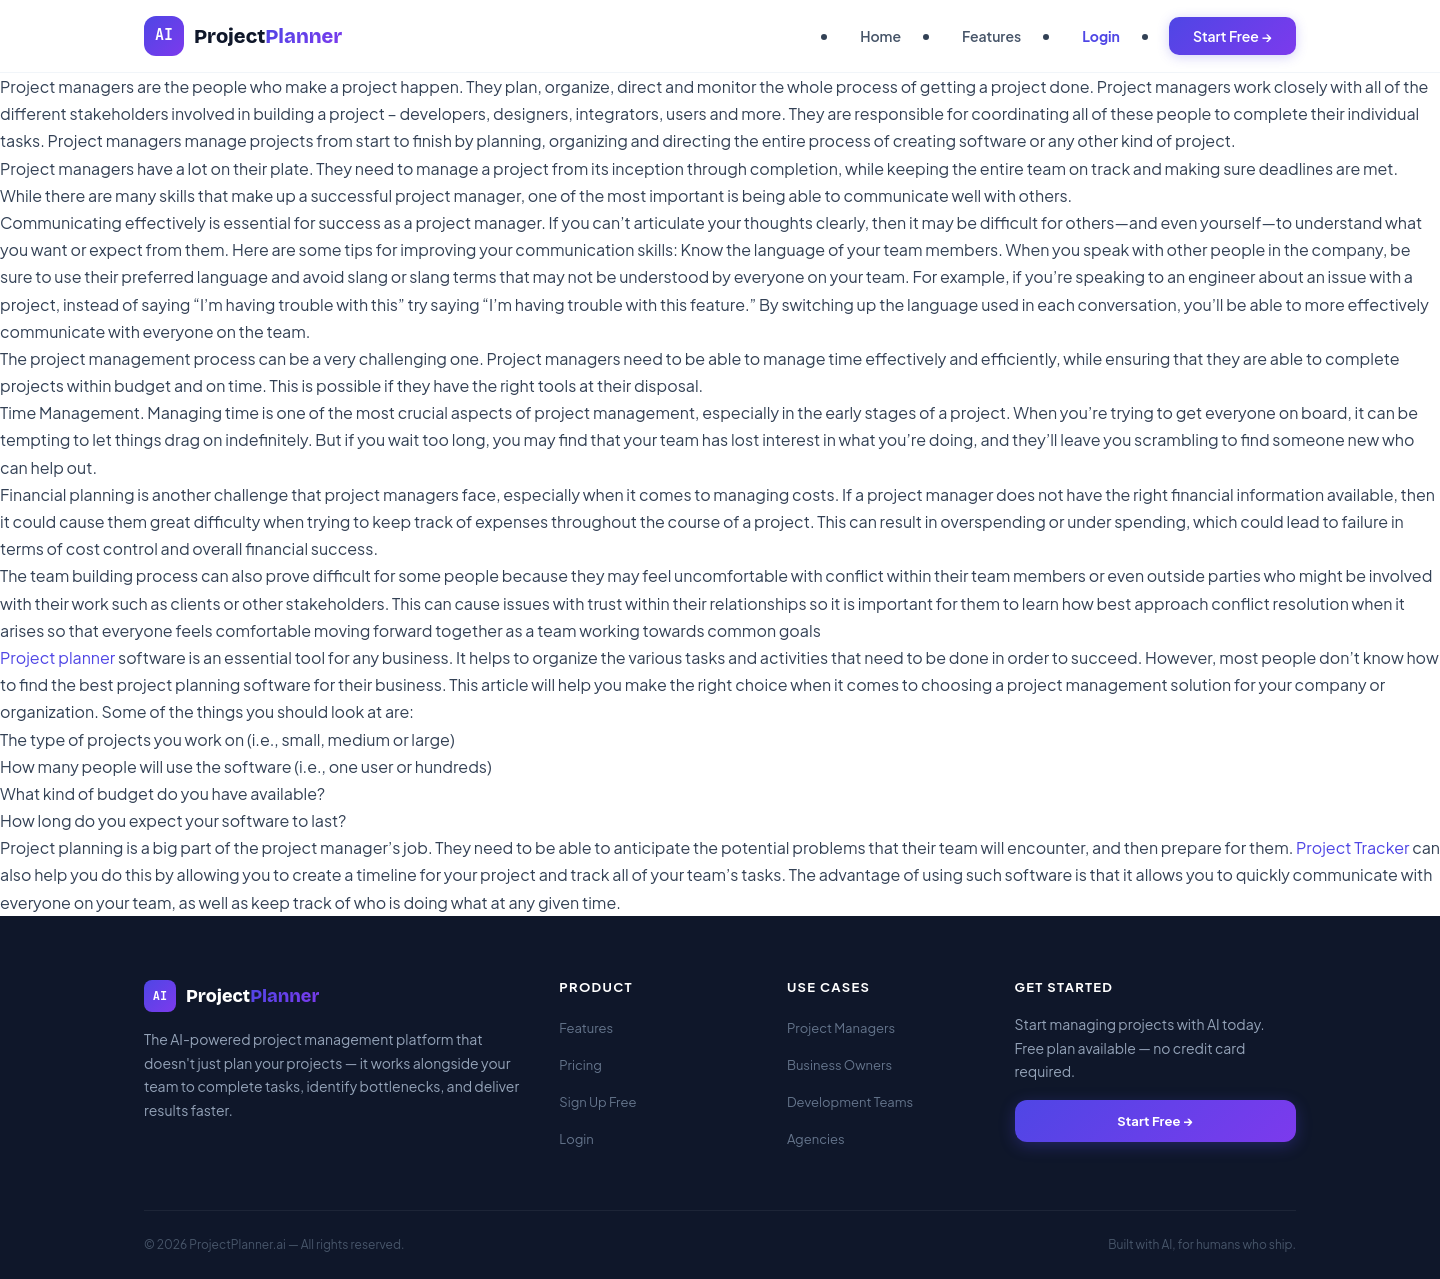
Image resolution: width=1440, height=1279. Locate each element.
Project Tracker (1352, 847)
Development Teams (850, 1102)
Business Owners (839, 1065)
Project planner (57, 657)
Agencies (816, 1139)
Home (880, 36)
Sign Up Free (597, 1102)
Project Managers (841, 1028)
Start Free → (1232, 36)
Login (1101, 36)
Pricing (580, 1065)
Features (991, 36)
